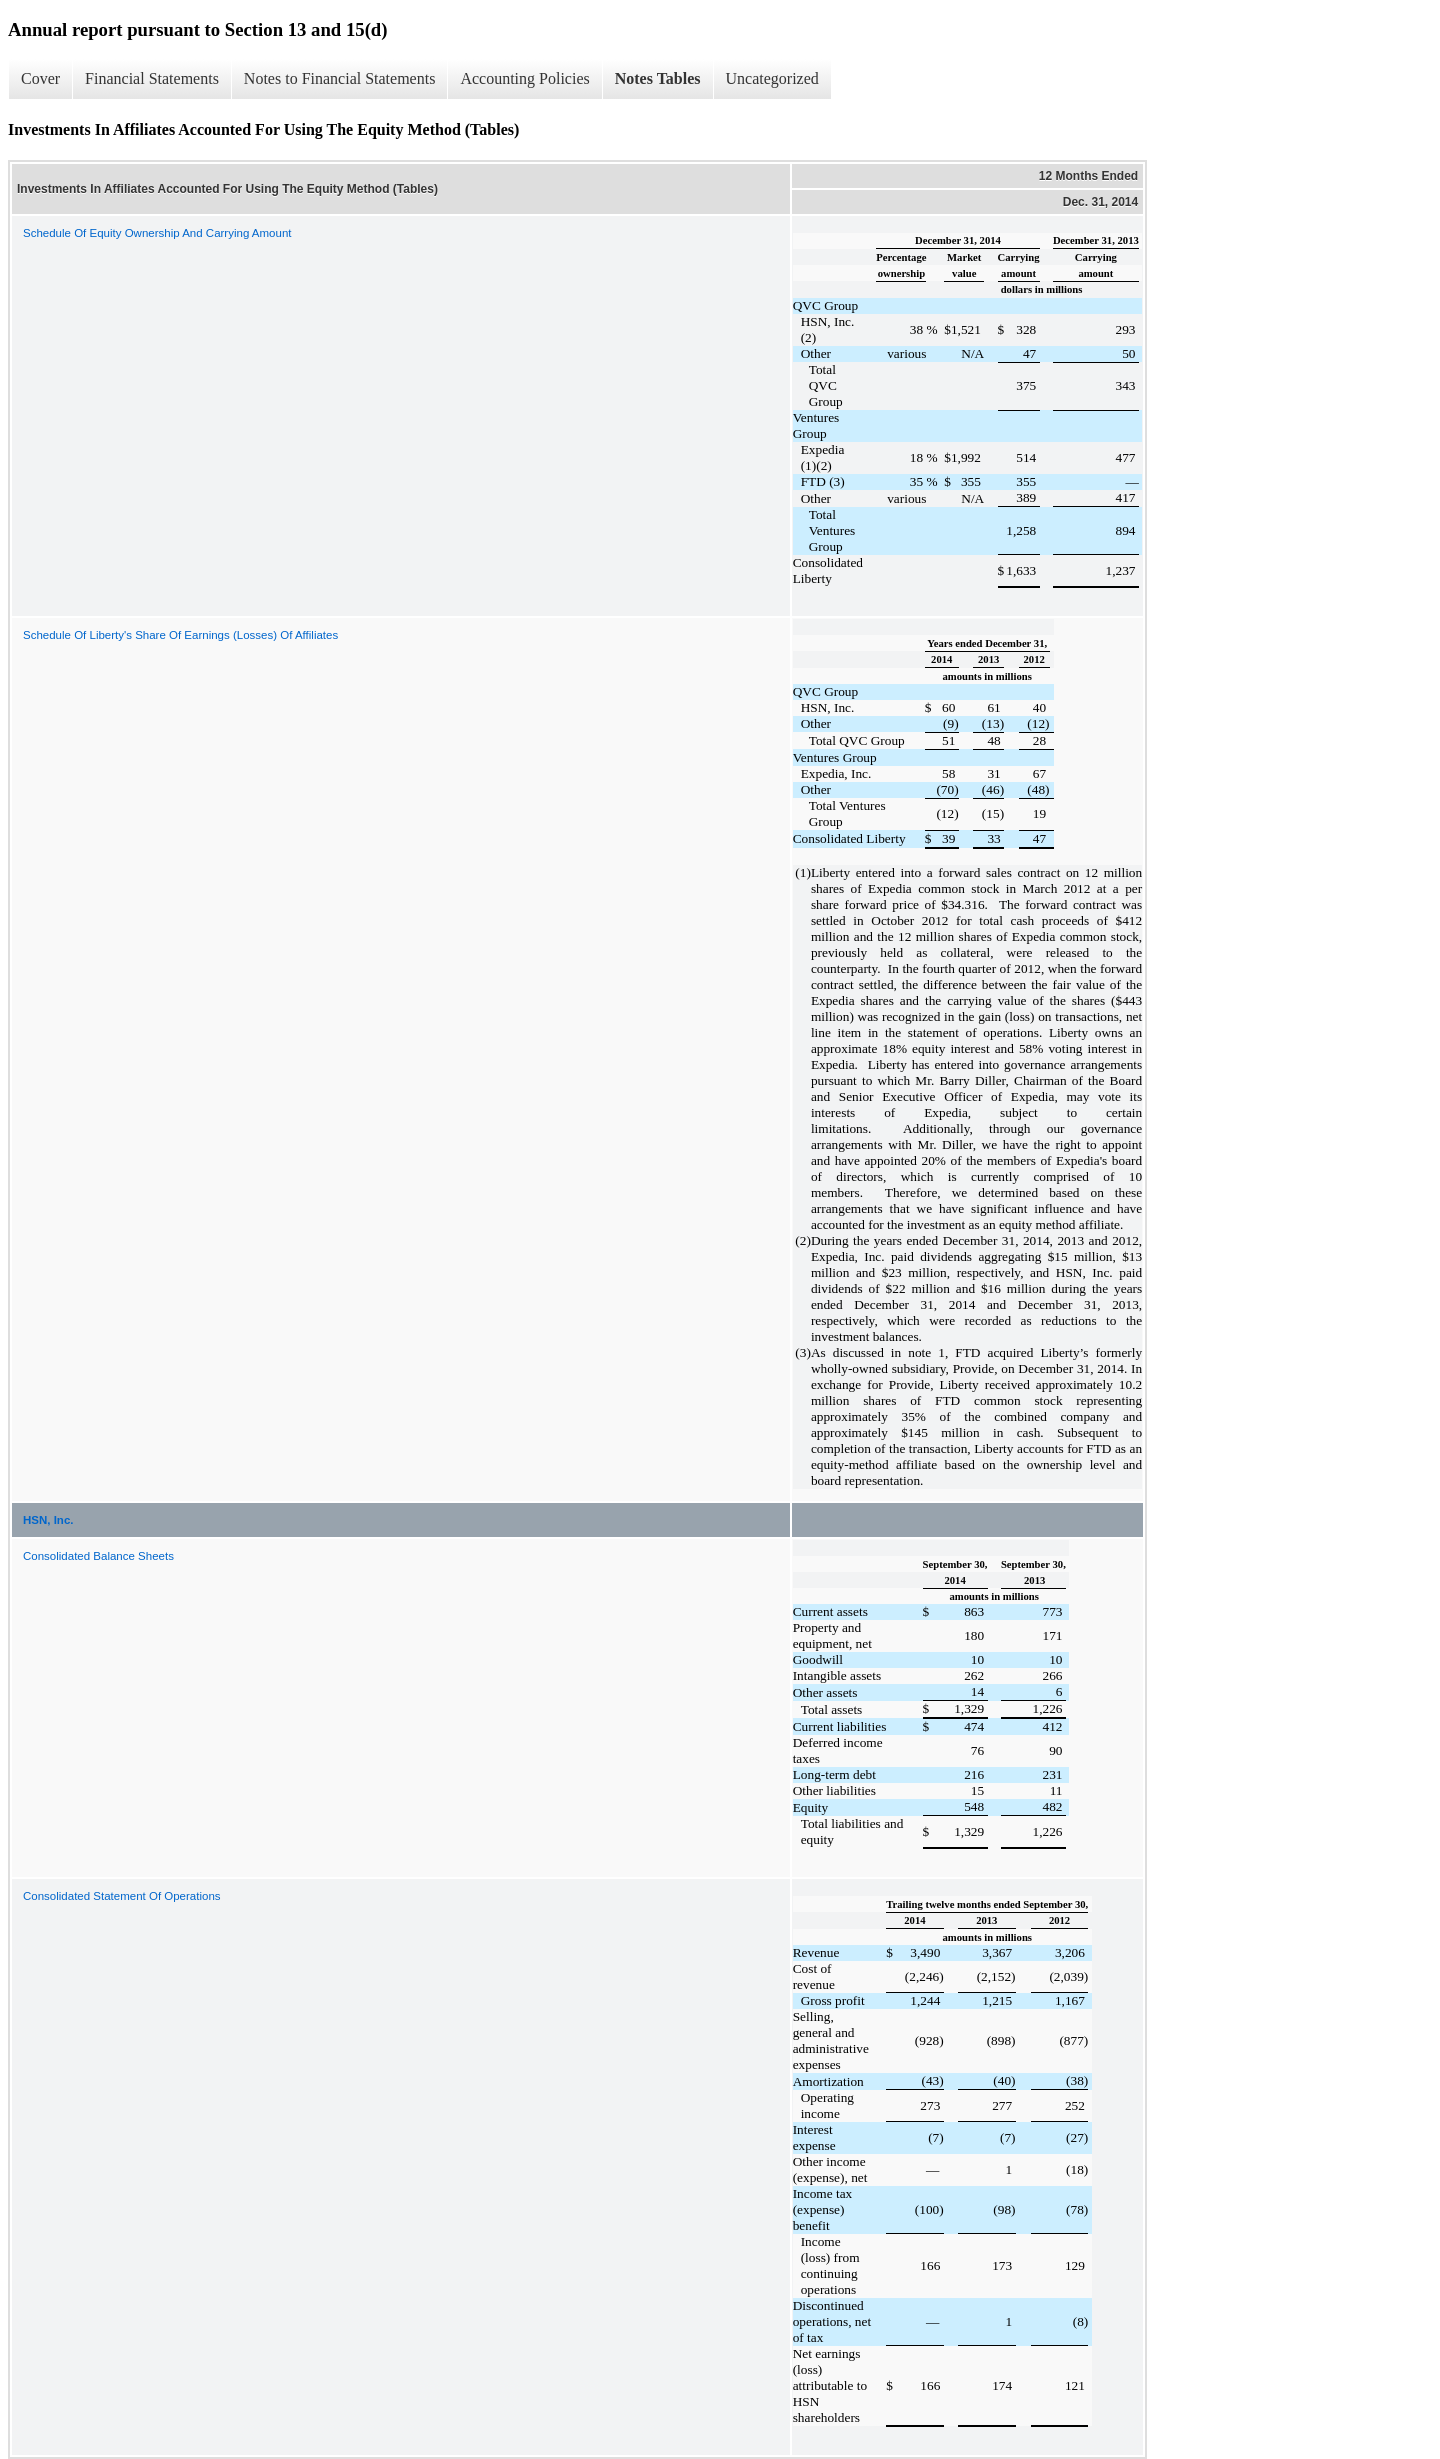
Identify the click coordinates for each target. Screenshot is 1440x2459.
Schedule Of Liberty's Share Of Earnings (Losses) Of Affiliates (180, 635)
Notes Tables (658, 78)
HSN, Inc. (48, 1520)
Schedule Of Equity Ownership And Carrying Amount (157, 233)
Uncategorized (772, 78)
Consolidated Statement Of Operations (122, 1896)
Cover (40, 78)
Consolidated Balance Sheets (98, 1556)
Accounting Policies (524, 78)
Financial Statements (152, 78)
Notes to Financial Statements (340, 78)
